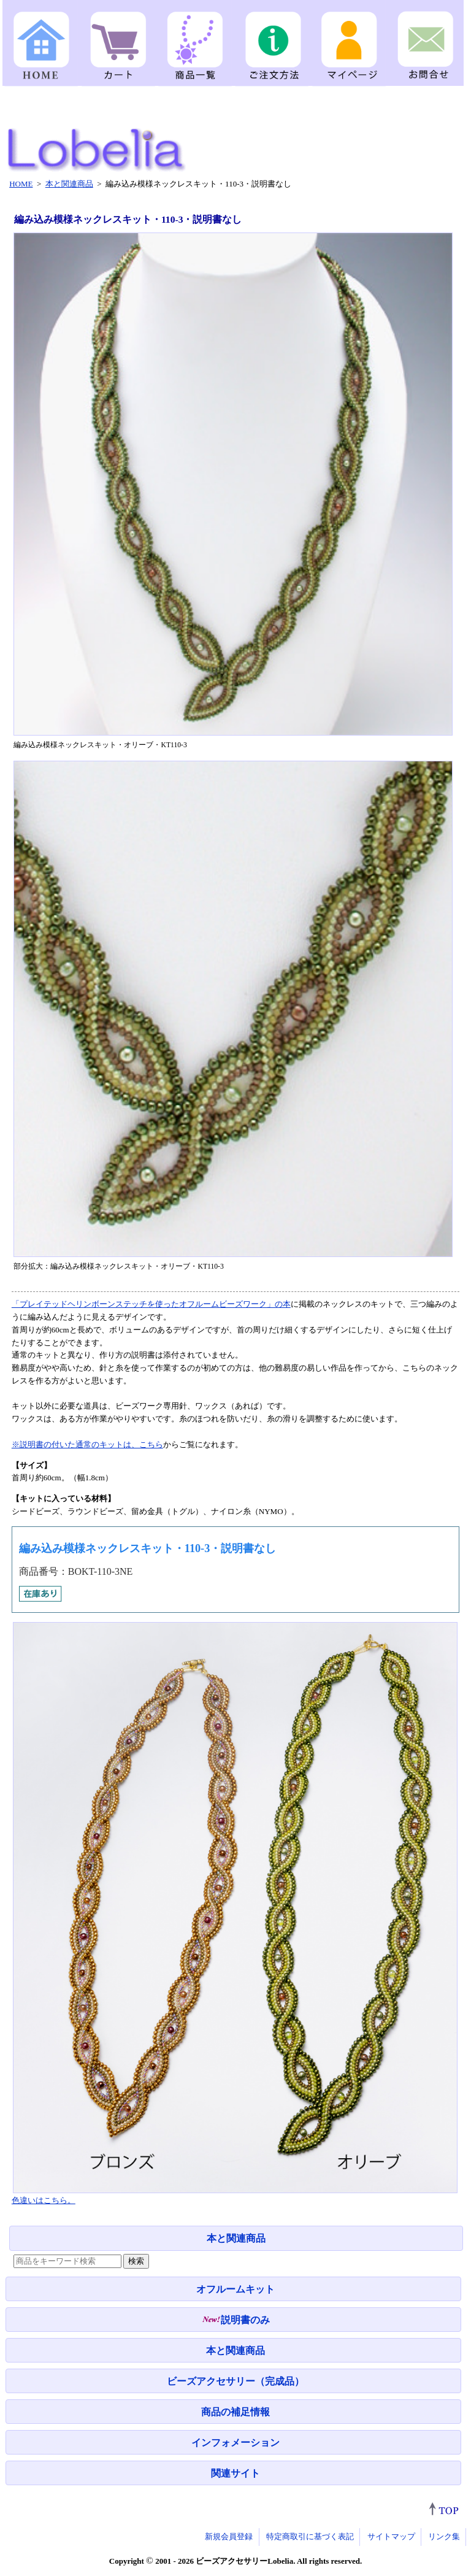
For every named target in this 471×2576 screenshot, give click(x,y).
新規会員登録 (229, 2536)
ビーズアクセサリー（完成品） (235, 2381)
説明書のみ (236, 2320)
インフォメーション (235, 2442)
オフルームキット (235, 2289)
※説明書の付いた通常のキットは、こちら (87, 1444)
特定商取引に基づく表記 (310, 2536)
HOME (21, 183)
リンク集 (444, 2536)
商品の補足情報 (235, 2412)
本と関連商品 (236, 2238)
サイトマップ (391, 2536)
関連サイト (235, 2473)
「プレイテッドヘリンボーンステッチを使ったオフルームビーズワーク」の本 (151, 1304)
